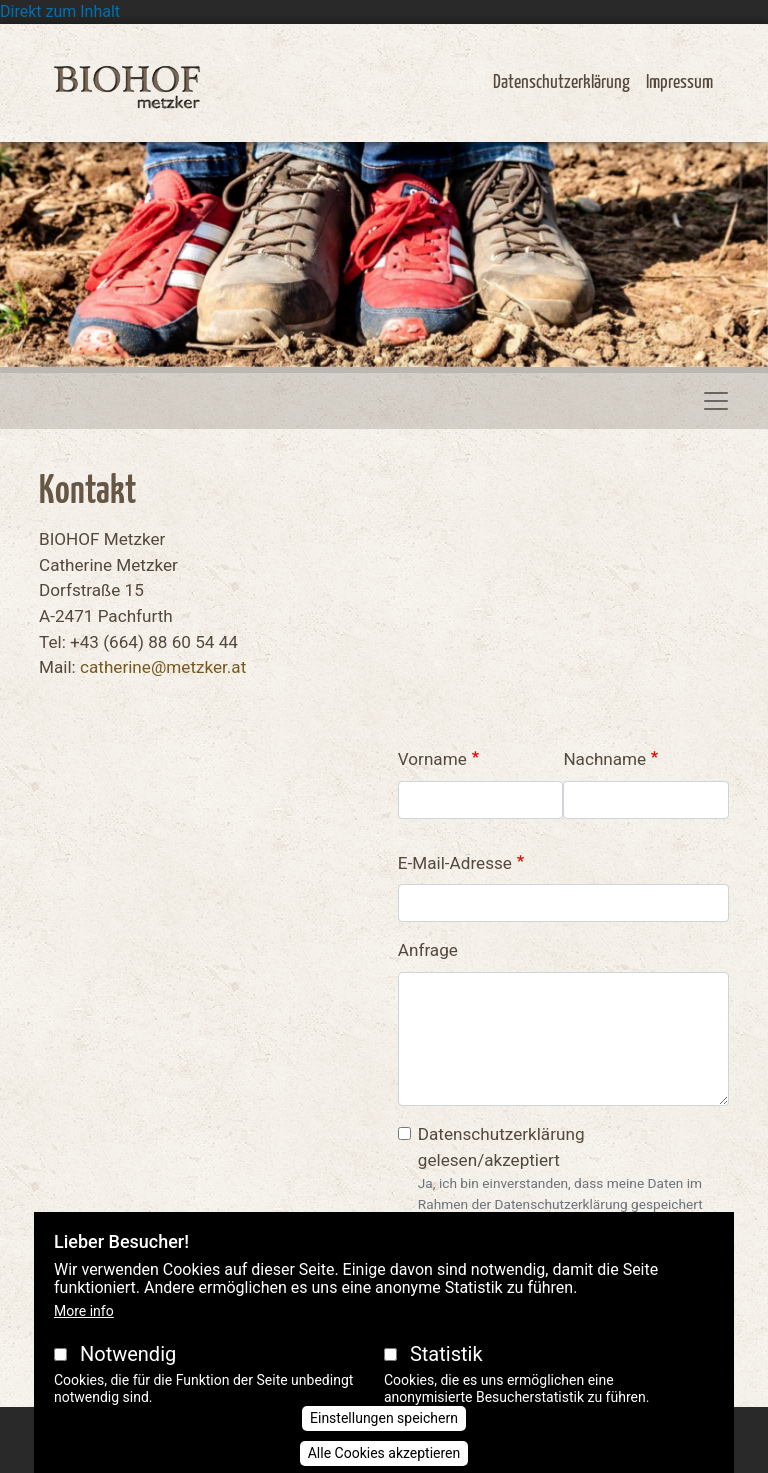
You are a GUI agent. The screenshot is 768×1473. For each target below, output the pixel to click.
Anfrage (428, 950)
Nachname (604, 759)
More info (84, 1311)
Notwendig (128, 1354)
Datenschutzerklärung (561, 82)
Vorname (432, 759)
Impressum (679, 82)
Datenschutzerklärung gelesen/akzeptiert (501, 1147)
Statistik (446, 1354)
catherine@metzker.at (163, 667)
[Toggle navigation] (716, 401)
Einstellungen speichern (384, 1418)
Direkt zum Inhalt (60, 11)
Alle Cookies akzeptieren (384, 1453)
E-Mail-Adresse (455, 863)
